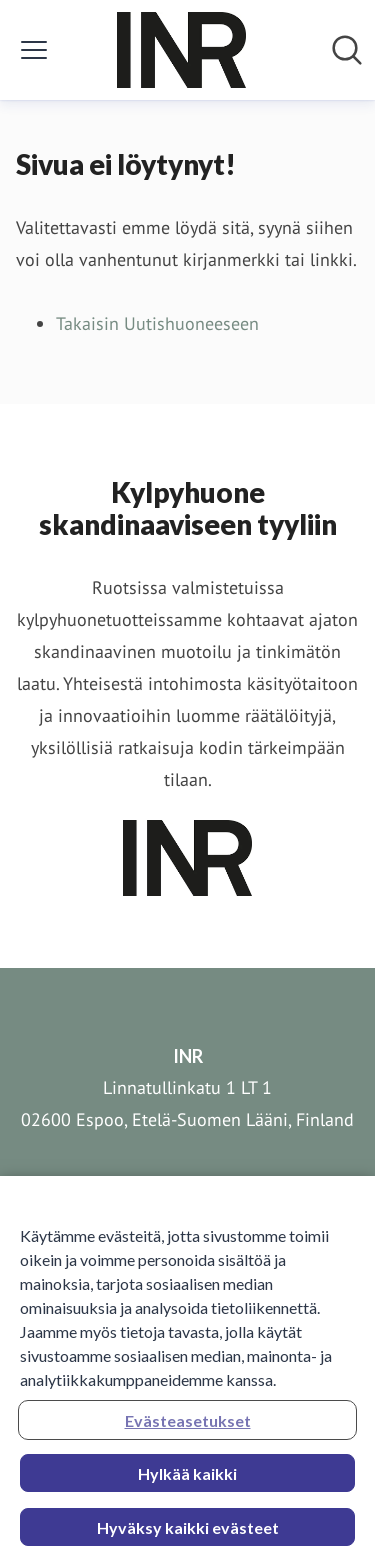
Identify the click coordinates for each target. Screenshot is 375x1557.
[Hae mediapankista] (347, 50)
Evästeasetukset (188, 1425)
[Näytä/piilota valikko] (34, 50)
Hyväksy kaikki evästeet (188, 1532)
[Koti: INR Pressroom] (182, 50)
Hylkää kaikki (187, 1478)
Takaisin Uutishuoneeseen (157, 323)
